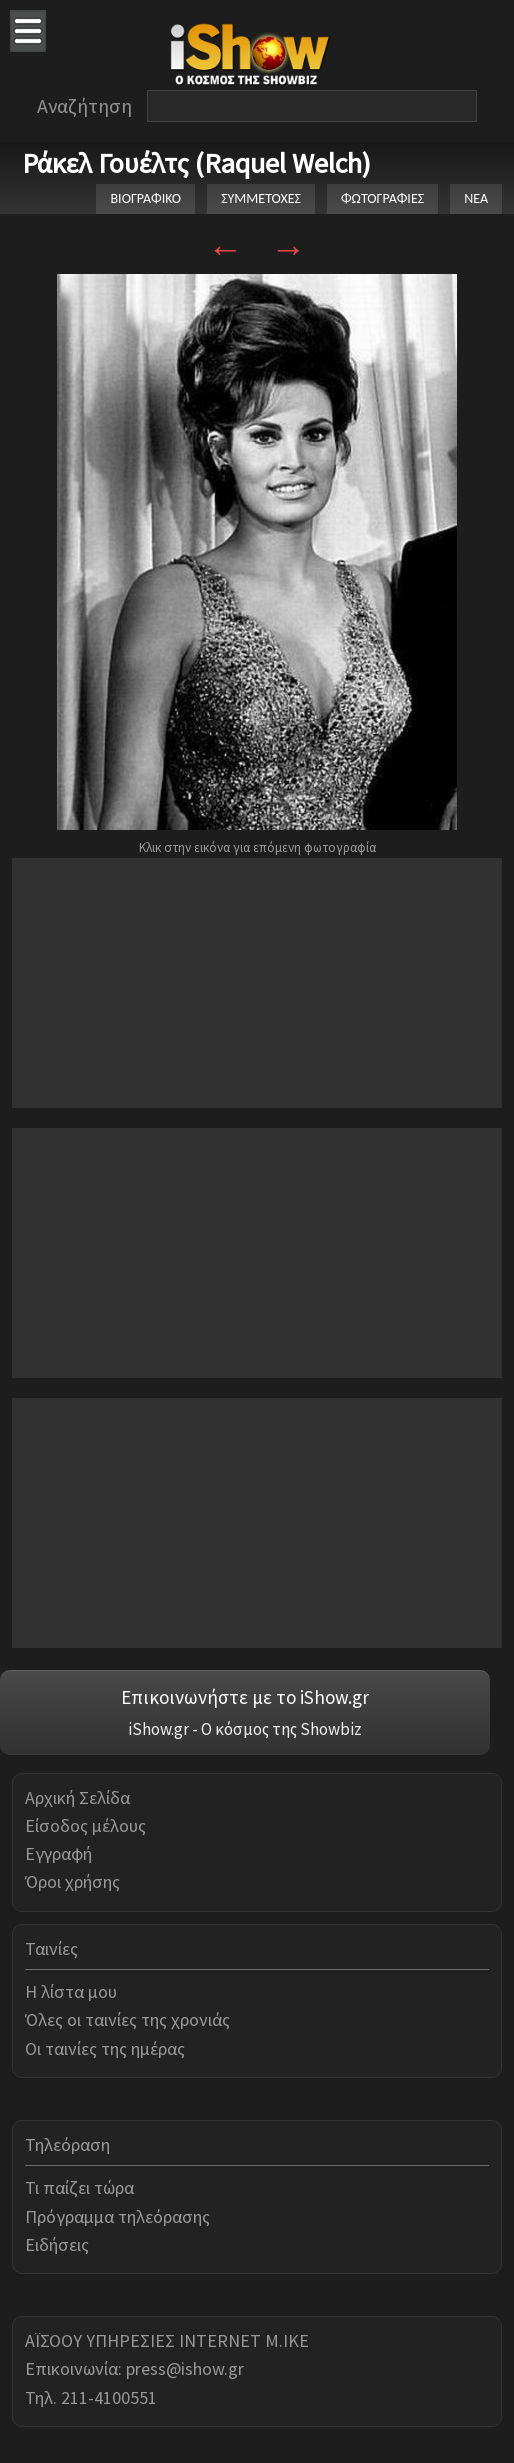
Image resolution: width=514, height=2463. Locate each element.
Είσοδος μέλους (85, 1825)
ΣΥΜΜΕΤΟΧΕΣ (261, 198)
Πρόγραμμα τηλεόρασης (117, 2216)
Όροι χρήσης (72, 1881)
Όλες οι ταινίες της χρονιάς (127, 2019)
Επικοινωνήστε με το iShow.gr (245, 1697)
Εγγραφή (58, 1853)
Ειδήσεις (57, 2244)
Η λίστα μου (71, 1991)
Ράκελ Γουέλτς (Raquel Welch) (196, 163)
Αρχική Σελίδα (77, 1797)
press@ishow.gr (185, 2368)
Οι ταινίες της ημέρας (105, 2048)
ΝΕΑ (476, 198)
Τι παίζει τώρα (79, 2187)
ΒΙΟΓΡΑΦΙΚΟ (145, 198)
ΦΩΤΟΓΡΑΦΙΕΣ (382, 198)
